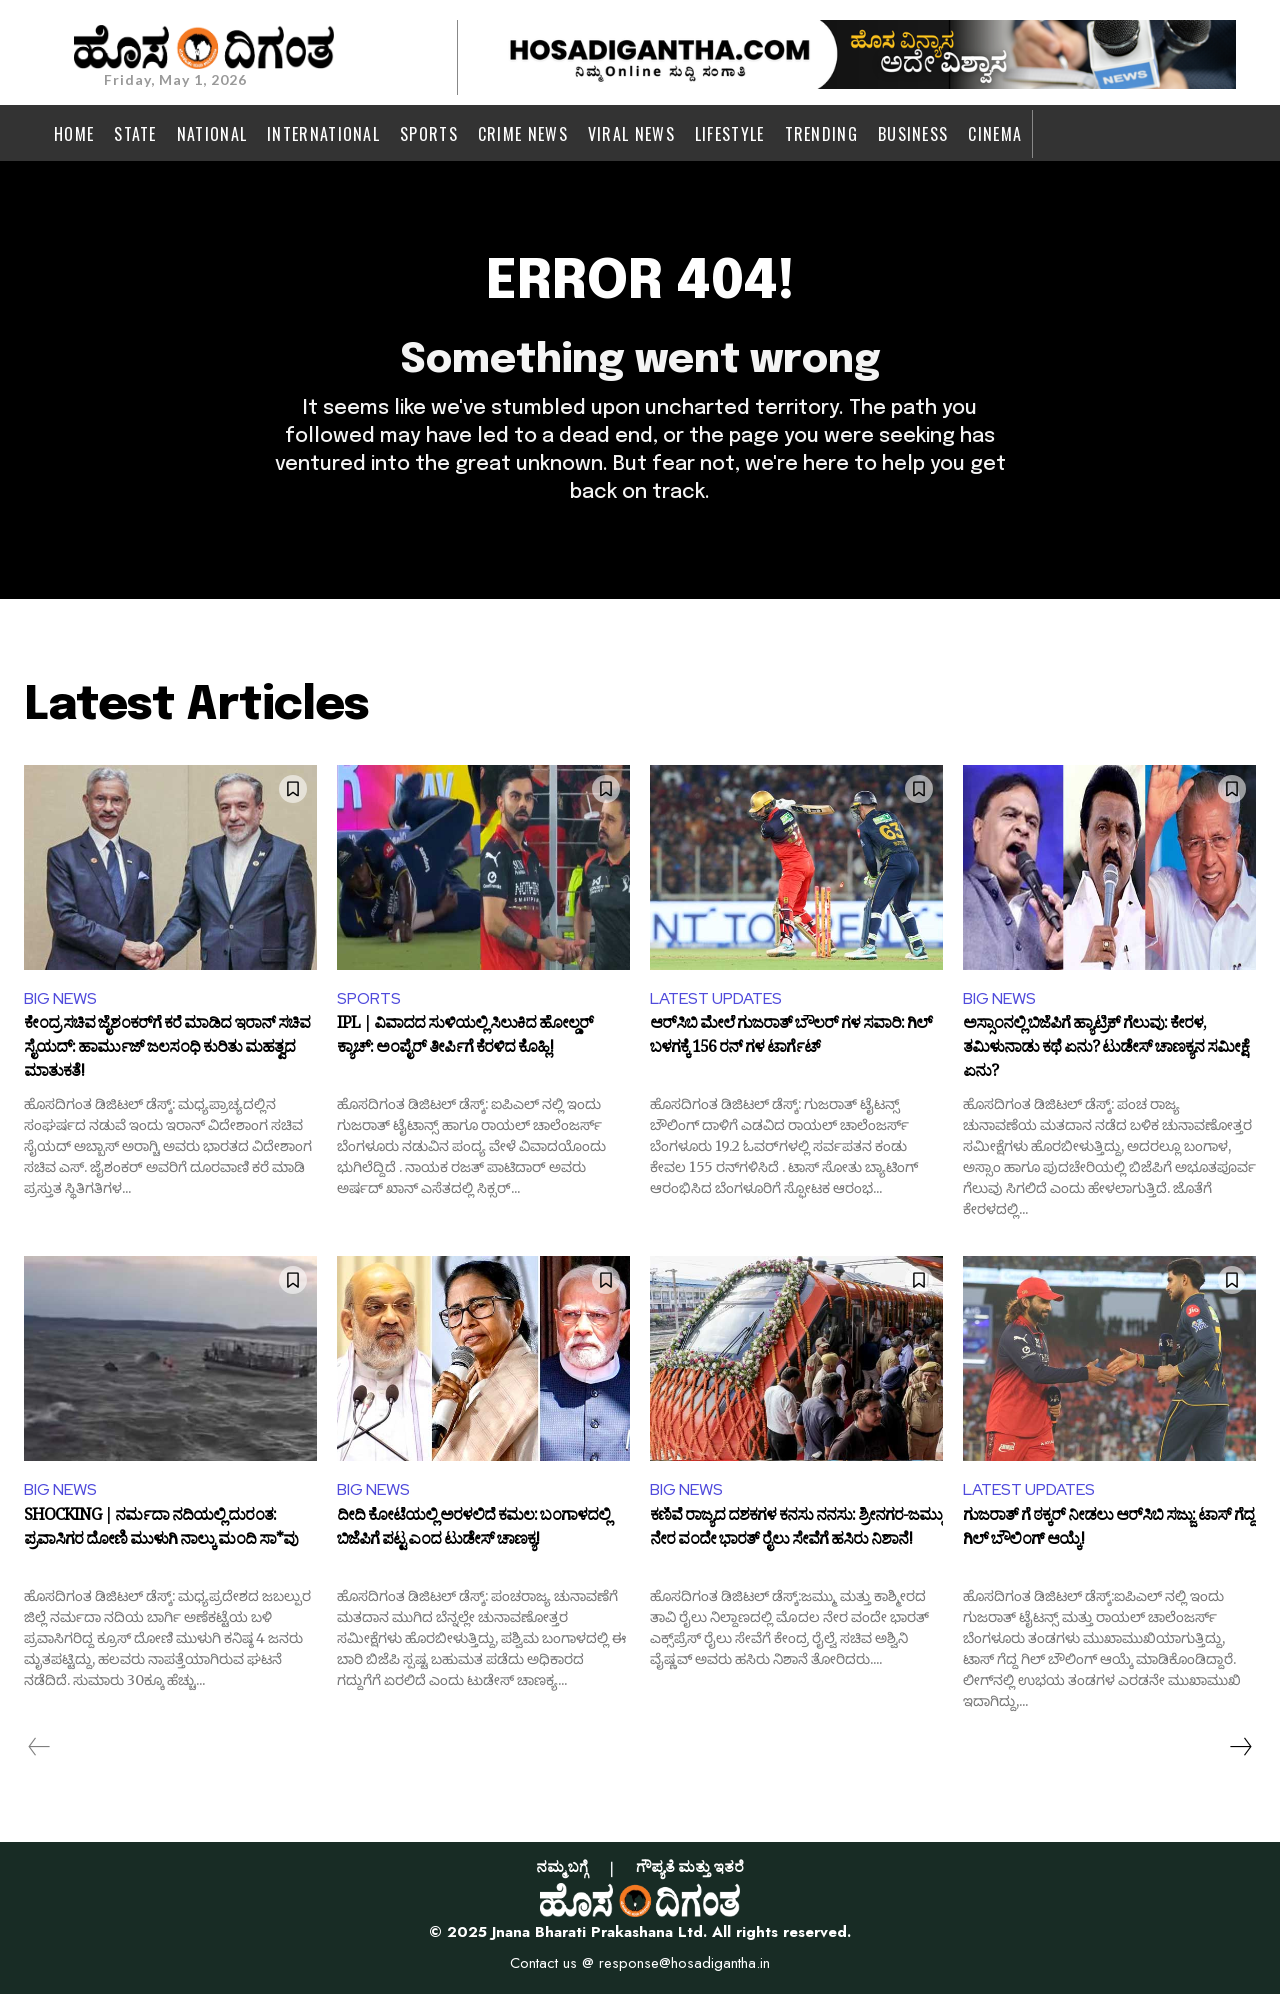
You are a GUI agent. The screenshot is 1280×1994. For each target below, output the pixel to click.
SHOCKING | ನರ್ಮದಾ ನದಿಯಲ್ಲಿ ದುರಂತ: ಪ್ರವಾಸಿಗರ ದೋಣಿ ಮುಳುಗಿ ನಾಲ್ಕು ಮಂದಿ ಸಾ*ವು (161, 1531)
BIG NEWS (60, 998)
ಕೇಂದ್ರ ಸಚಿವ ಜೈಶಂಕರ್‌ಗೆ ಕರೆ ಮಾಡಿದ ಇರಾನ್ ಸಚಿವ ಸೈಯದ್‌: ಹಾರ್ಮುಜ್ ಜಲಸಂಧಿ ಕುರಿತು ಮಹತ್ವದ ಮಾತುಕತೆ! (167, 1049)
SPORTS (369, 998)
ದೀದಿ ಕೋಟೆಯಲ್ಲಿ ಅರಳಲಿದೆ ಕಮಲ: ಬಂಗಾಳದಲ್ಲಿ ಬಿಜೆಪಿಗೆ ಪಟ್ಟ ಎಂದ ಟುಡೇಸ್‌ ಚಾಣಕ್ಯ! (473, 1531)
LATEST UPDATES (716, 998)
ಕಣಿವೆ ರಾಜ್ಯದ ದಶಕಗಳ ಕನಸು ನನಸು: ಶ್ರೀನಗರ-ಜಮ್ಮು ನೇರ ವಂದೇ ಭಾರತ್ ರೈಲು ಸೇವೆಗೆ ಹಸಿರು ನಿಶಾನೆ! (796, 1531)
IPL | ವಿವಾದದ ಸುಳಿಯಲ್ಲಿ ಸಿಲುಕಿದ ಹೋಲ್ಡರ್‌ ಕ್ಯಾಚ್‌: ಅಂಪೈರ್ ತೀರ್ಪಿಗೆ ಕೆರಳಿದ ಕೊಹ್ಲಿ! (465, 1039)
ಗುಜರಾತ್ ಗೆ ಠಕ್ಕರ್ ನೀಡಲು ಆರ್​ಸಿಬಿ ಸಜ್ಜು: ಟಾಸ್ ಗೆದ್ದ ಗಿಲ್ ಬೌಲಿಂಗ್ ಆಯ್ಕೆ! (1108, 1531)
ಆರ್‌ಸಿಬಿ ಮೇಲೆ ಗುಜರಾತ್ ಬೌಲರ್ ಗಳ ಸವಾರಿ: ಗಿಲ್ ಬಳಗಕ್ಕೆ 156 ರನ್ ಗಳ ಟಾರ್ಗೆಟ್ (791, 1039)
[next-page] (1240, 1747)
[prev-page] (39, 1747)
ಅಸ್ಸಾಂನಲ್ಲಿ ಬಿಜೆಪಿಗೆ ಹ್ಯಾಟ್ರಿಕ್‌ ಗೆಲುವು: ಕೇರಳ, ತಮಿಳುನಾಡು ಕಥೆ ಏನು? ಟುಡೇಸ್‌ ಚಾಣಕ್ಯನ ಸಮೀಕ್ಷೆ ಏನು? (1106, 1049)
